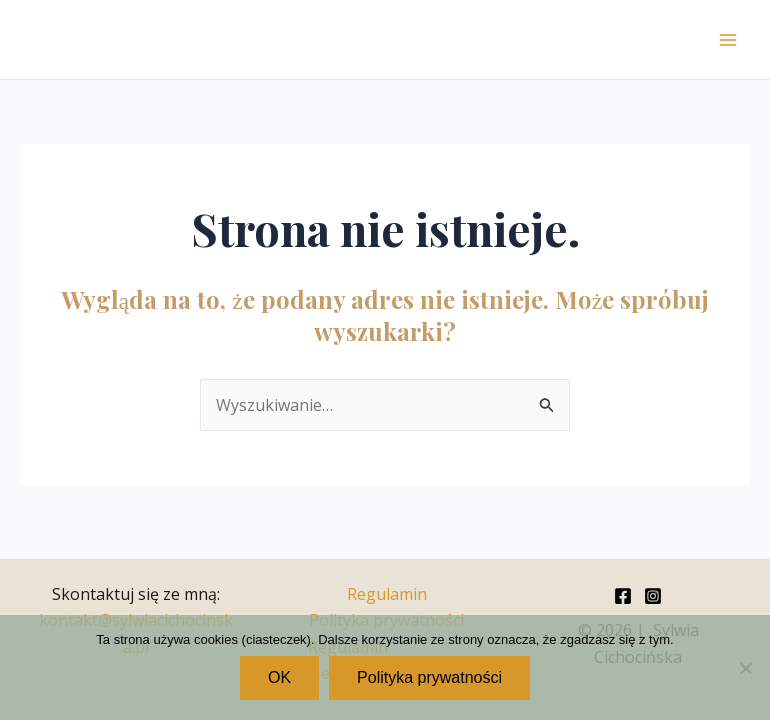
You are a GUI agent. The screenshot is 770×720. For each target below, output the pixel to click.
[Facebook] (623, 596)
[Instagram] (653, 596)
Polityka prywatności (429, 677)
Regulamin (387, 594)
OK (279, 677)
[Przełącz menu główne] (728, 40)
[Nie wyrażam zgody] (745, 668)
